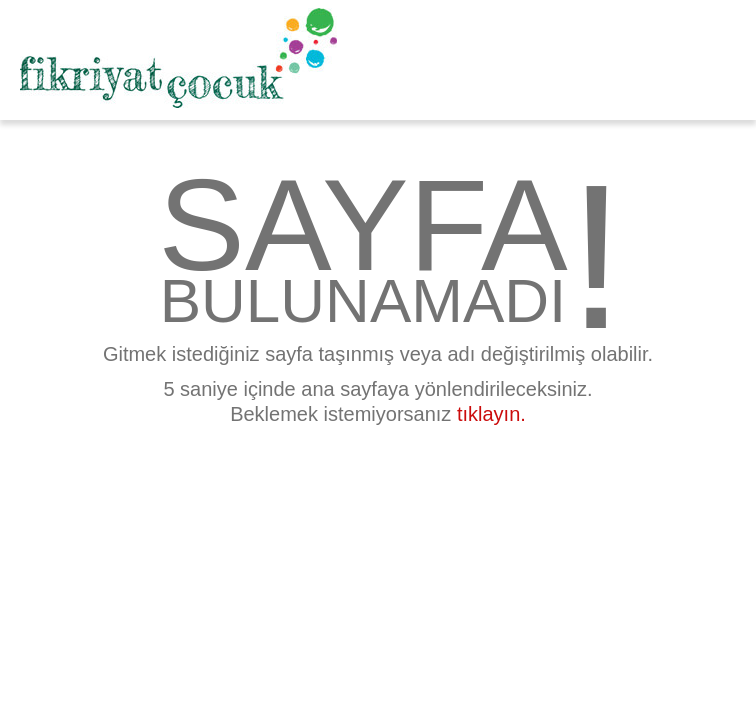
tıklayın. (491, 414)
